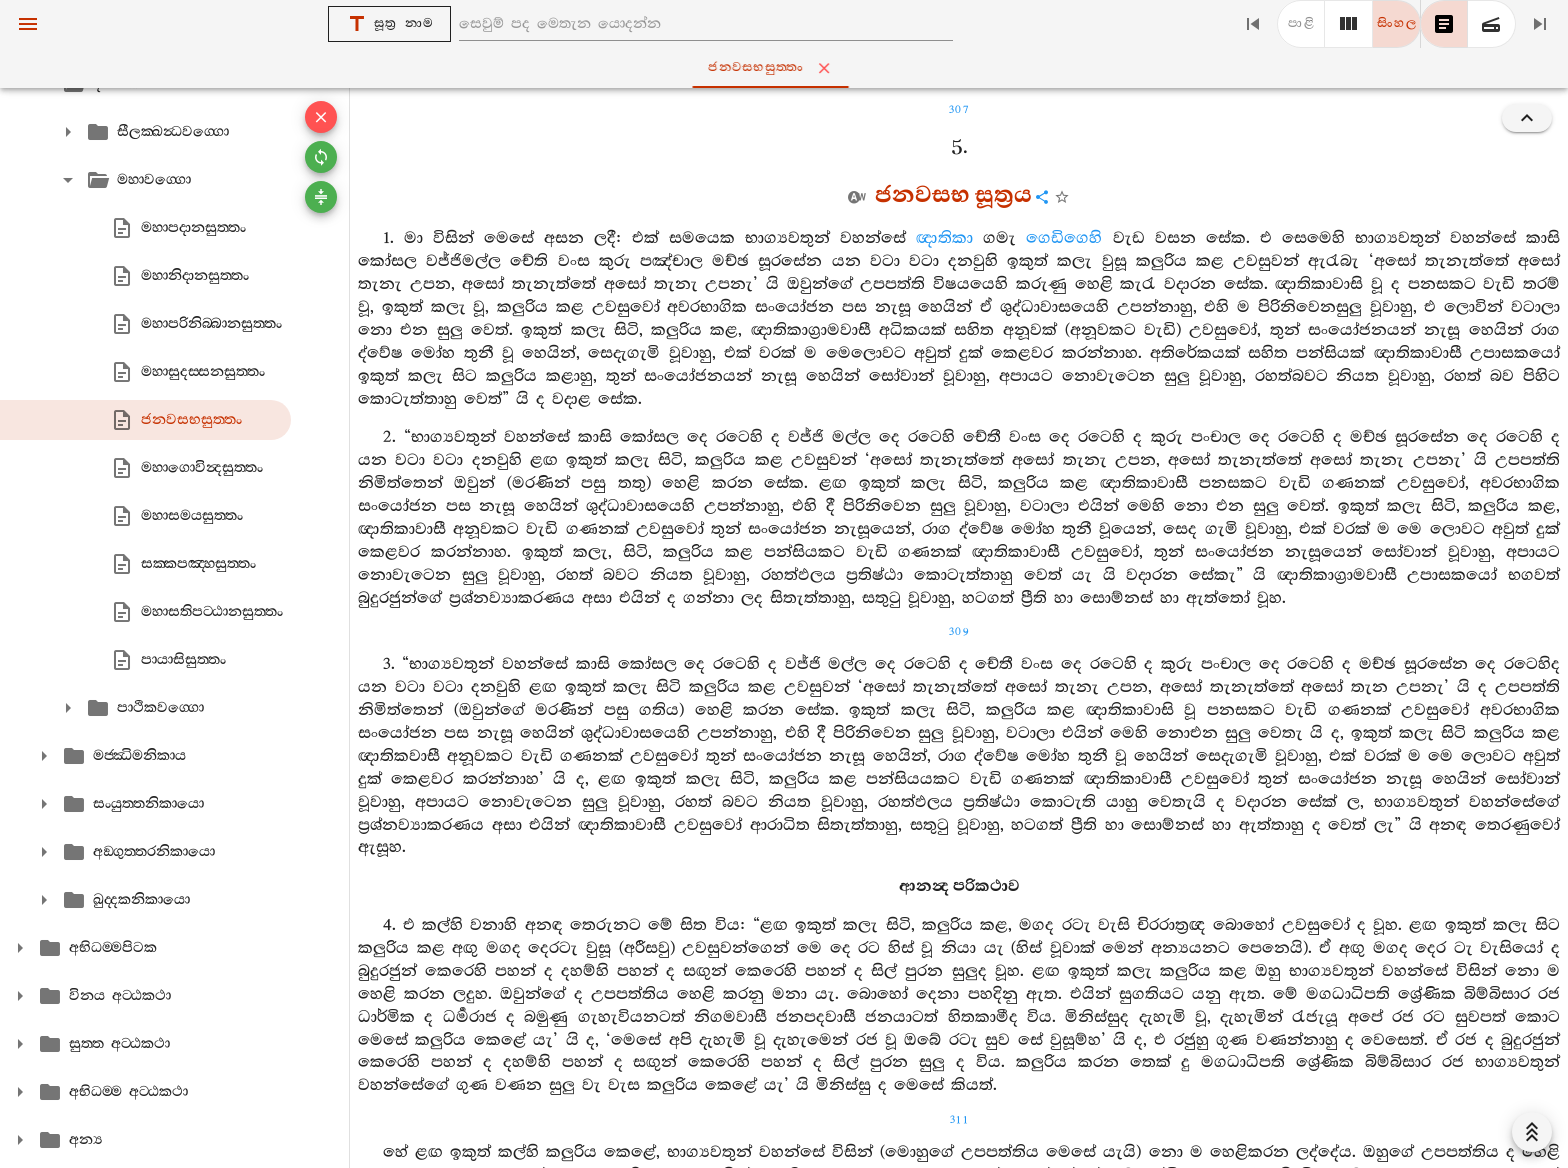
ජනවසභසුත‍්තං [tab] (788, 68)
